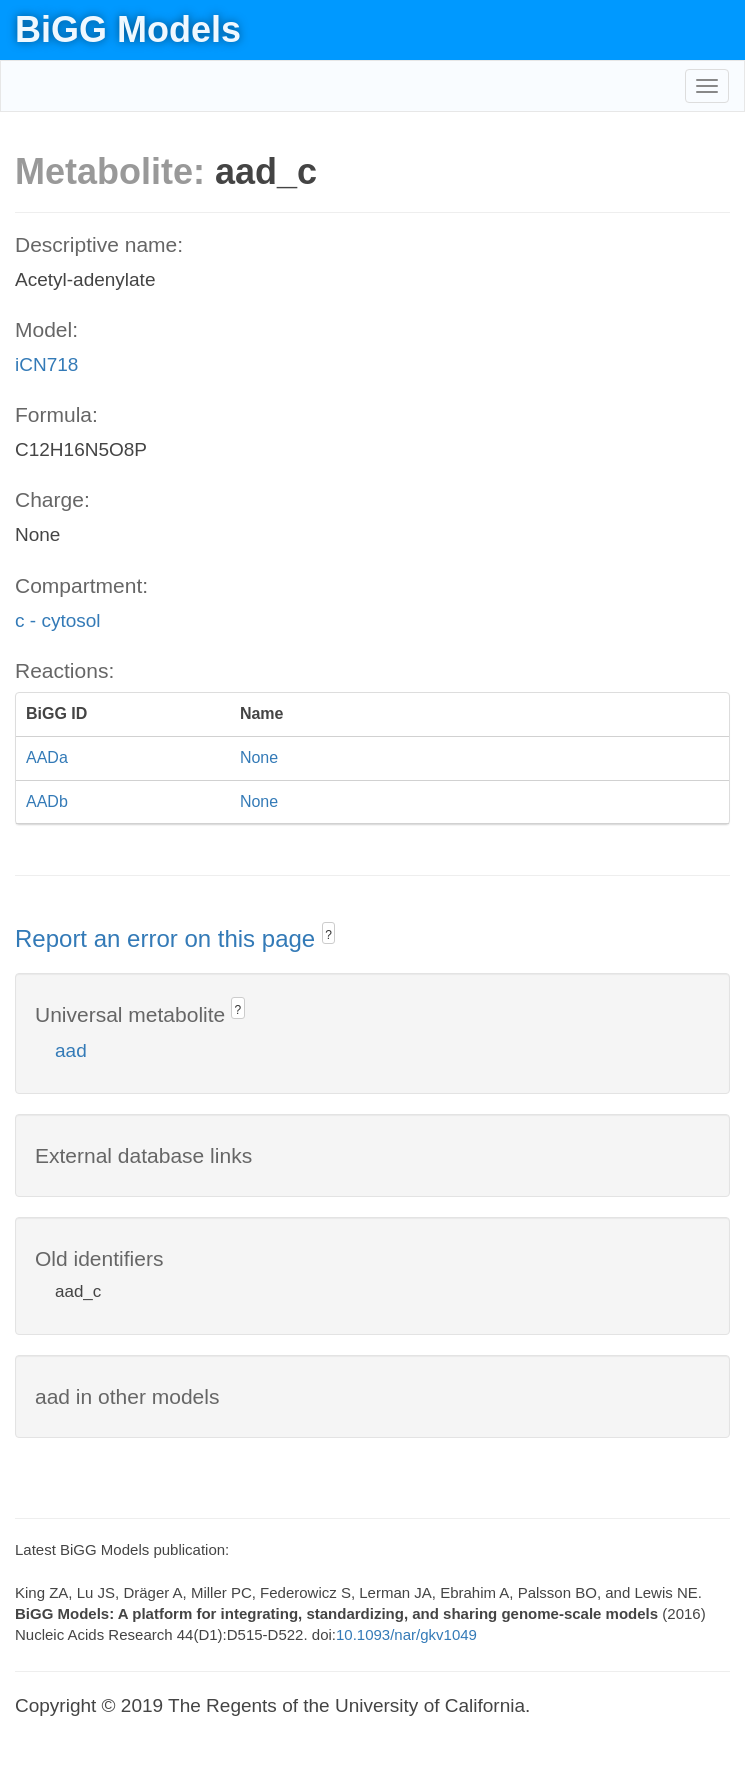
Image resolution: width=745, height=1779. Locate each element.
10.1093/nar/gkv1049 (406, 1634)
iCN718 (46, 364)
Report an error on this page (168, 938)
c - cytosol (58, 620)
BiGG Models (128, 29)
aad (71, 1050)
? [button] (328, 935)
